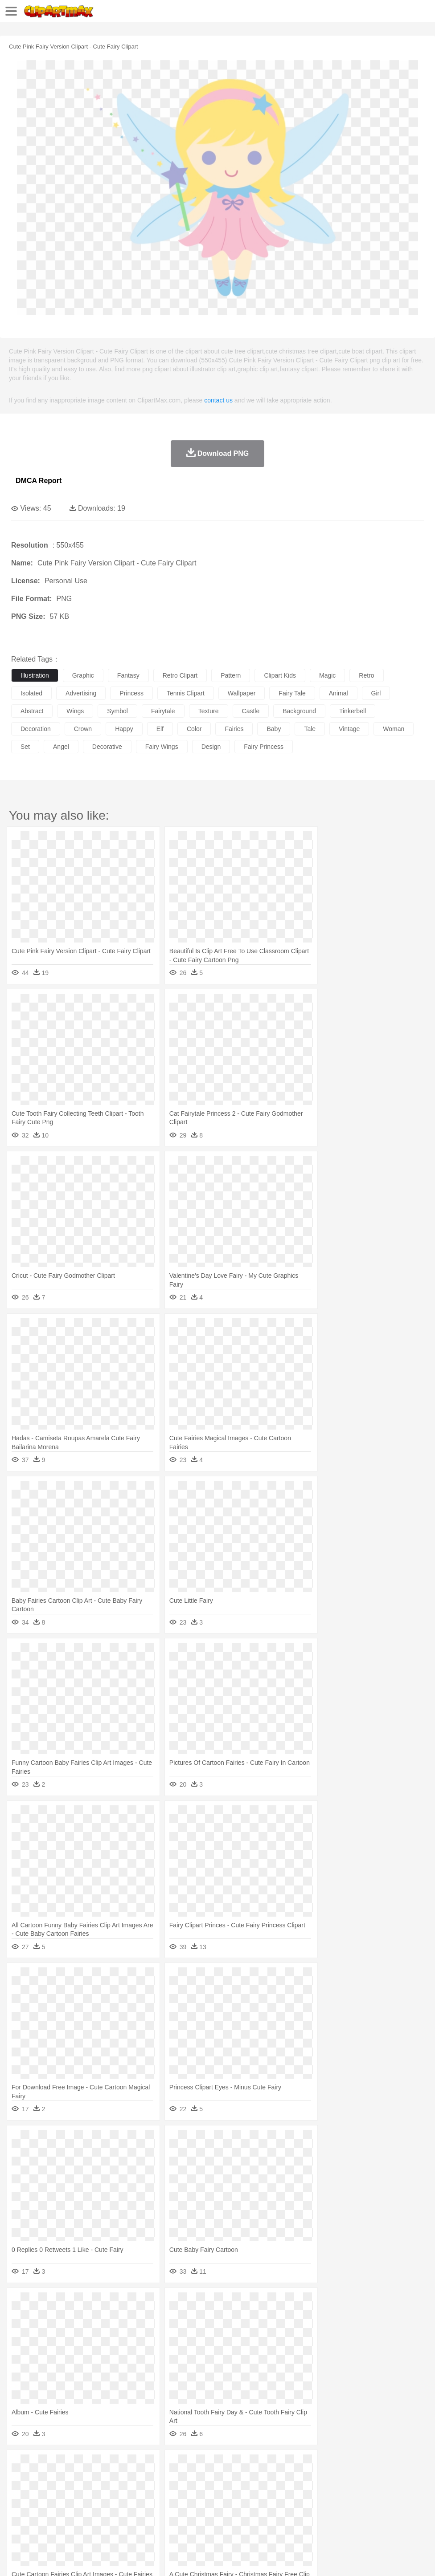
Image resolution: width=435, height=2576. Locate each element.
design (211, 746)
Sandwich (200, 2519)
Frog (271, 2479)
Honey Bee (296, 2479)
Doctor (185, 2492)
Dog (173, 2479)
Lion (342, 2479)
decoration (36, 728)
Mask (43, 2492)
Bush (378, 2465)
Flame (191, 2465)
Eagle (209, 2479)
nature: (20, 2465)
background (299, 711)
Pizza (326, 2519)
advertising (81, 693)
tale (310, 728)
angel (61, 746)
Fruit (158, 2519)
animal (338, 693)
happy (124, 728)
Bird (74, 2479)
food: (17, 2518)
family (101, 2492)
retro (366, 675)
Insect (323, 2479)
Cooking (391, 2519)
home (263, 2492)
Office (372, 2506)
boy (312, 2492)
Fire (173, 2465)
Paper (352, 2506)
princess (131, 693)
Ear (203, 2492)
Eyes (219, 2492)
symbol (117, 711)
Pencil (171, 2506)
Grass (238, 2465)
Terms (40, 2558)
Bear (57, 2479)
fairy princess (263, 746)
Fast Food (135, 2519)
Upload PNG (166, 2558)
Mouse (386, 2479)
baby (274, 728)
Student (47, 2506)
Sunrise (308, 2465)
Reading (148, 2506)
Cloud (397, 2465)
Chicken (135, 2479)
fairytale (163, 711)
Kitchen (283, 2519)
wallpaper (242, 693)
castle (251, 711)
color (194, 728)
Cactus (113, 2465)
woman (393, 728)
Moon (286, 2465)
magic (327, 675)
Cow (156, 2479)
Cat (115, 2479)
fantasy (128, 675)
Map (253, 2506)
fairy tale (292, 693)
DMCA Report (39, 480)
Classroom (118, 2506)
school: (20, 2505)
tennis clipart (186, 693)
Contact (105, 2558)
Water (358, 2465)
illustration (35, 675)
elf (160, 728)
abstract (32, 711)
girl (376, 693)
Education (197, 2506)
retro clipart (180, 675)
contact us (218, 400)
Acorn (44, 2465)
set (25, 746)
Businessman (155, 2492)
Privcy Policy (72, 2558)
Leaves (90, 2465)
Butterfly (95, 2479)
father (330, 2492)
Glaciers (215, 2465)
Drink (111, 2519)
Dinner (306, 2519)
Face (371, 2492)
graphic (83, 675)
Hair (282, 2492)
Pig (403, 2479)
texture (208, 711)
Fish (255, 2479)
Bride (81, 2492)
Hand (411, 2492)
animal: (20, 2478)
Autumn (66, 2465)
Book (94, 2506)
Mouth (352, 2492)
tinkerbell (352, 711)
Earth (156, 2465)
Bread (368, 2519)
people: (20, 2491)
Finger (390, 2492)
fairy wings (161, 746)
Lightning (262, 2465)
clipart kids (280, 675)
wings (75, 711)
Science (329, 2506)
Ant (42, 2479)
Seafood (228, 2519)
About (17, 2558)
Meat (176, 2519)
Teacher (72, 2506)
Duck (190, 2479)
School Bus (228, 2506)
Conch (136, 2465)
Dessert (89, 2519)
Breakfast (44, 2519)
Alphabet (396, 2506)
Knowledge (278, 2506)
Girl (297, 2492)
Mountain (334, 2465)
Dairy (67, 2519)
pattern (231, 675)
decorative (107, 746)
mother (123, 2492)
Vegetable (255, 2519)
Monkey (362, 2479)
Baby (63, 2492)
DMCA (132, 2558)
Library (305, 2506)
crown (83, 728)
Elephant (232, 2479)
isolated (31, 693)
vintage (349, 728)
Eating (346, 2519)
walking (240, 2492)
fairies (234, 728)
